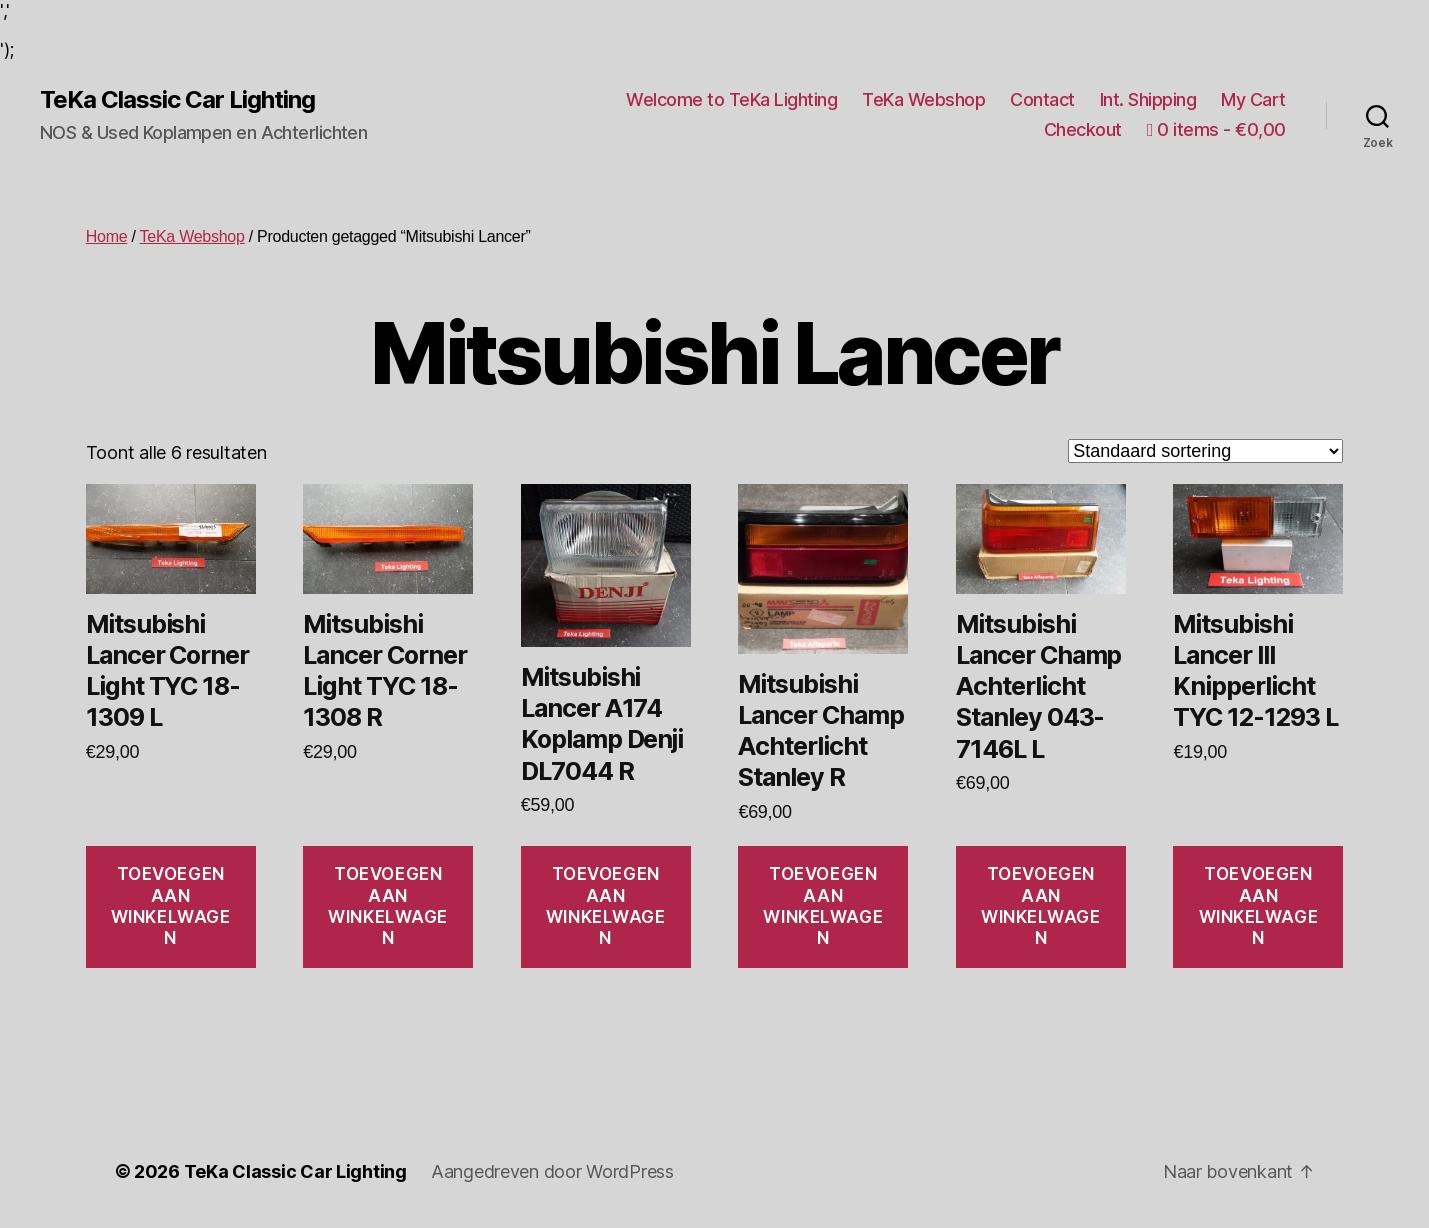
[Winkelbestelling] (1205, 451)
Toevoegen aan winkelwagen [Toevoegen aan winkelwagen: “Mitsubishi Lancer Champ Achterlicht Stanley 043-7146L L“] (1041, 906)
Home (107, 236)
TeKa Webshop (923, 99)
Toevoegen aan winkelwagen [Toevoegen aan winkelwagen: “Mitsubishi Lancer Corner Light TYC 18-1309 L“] (171, 906)
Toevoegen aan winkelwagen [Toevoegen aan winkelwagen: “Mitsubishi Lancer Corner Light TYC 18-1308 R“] (388, 906)
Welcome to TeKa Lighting (731, 99)
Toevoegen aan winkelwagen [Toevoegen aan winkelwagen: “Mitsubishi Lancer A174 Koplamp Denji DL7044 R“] (606, 906)
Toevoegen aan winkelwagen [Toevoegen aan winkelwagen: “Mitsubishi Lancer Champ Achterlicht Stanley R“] (823, 906)
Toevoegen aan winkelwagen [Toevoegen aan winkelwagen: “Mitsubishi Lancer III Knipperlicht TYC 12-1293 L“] (1259, 906)
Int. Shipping (1148, 99)
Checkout (1083, 129)
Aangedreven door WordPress (552, 1171)
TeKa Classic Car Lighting (177, 100)
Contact (1042, 99)
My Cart (1253, 99)
